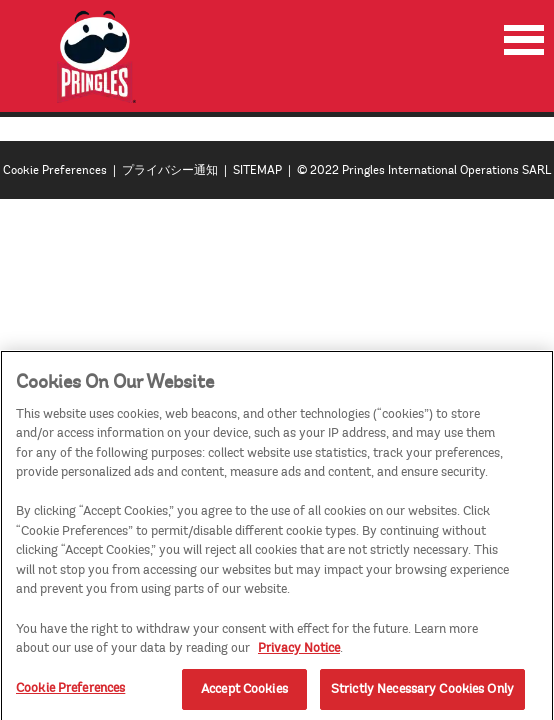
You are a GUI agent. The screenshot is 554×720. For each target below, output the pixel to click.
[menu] (524, 40)
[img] (97, 57)
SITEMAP (257, 170)
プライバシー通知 (170, 170)
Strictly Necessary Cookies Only (422, 694)
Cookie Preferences (55, 170)
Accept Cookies (244, 694)
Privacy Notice (299, 653)
